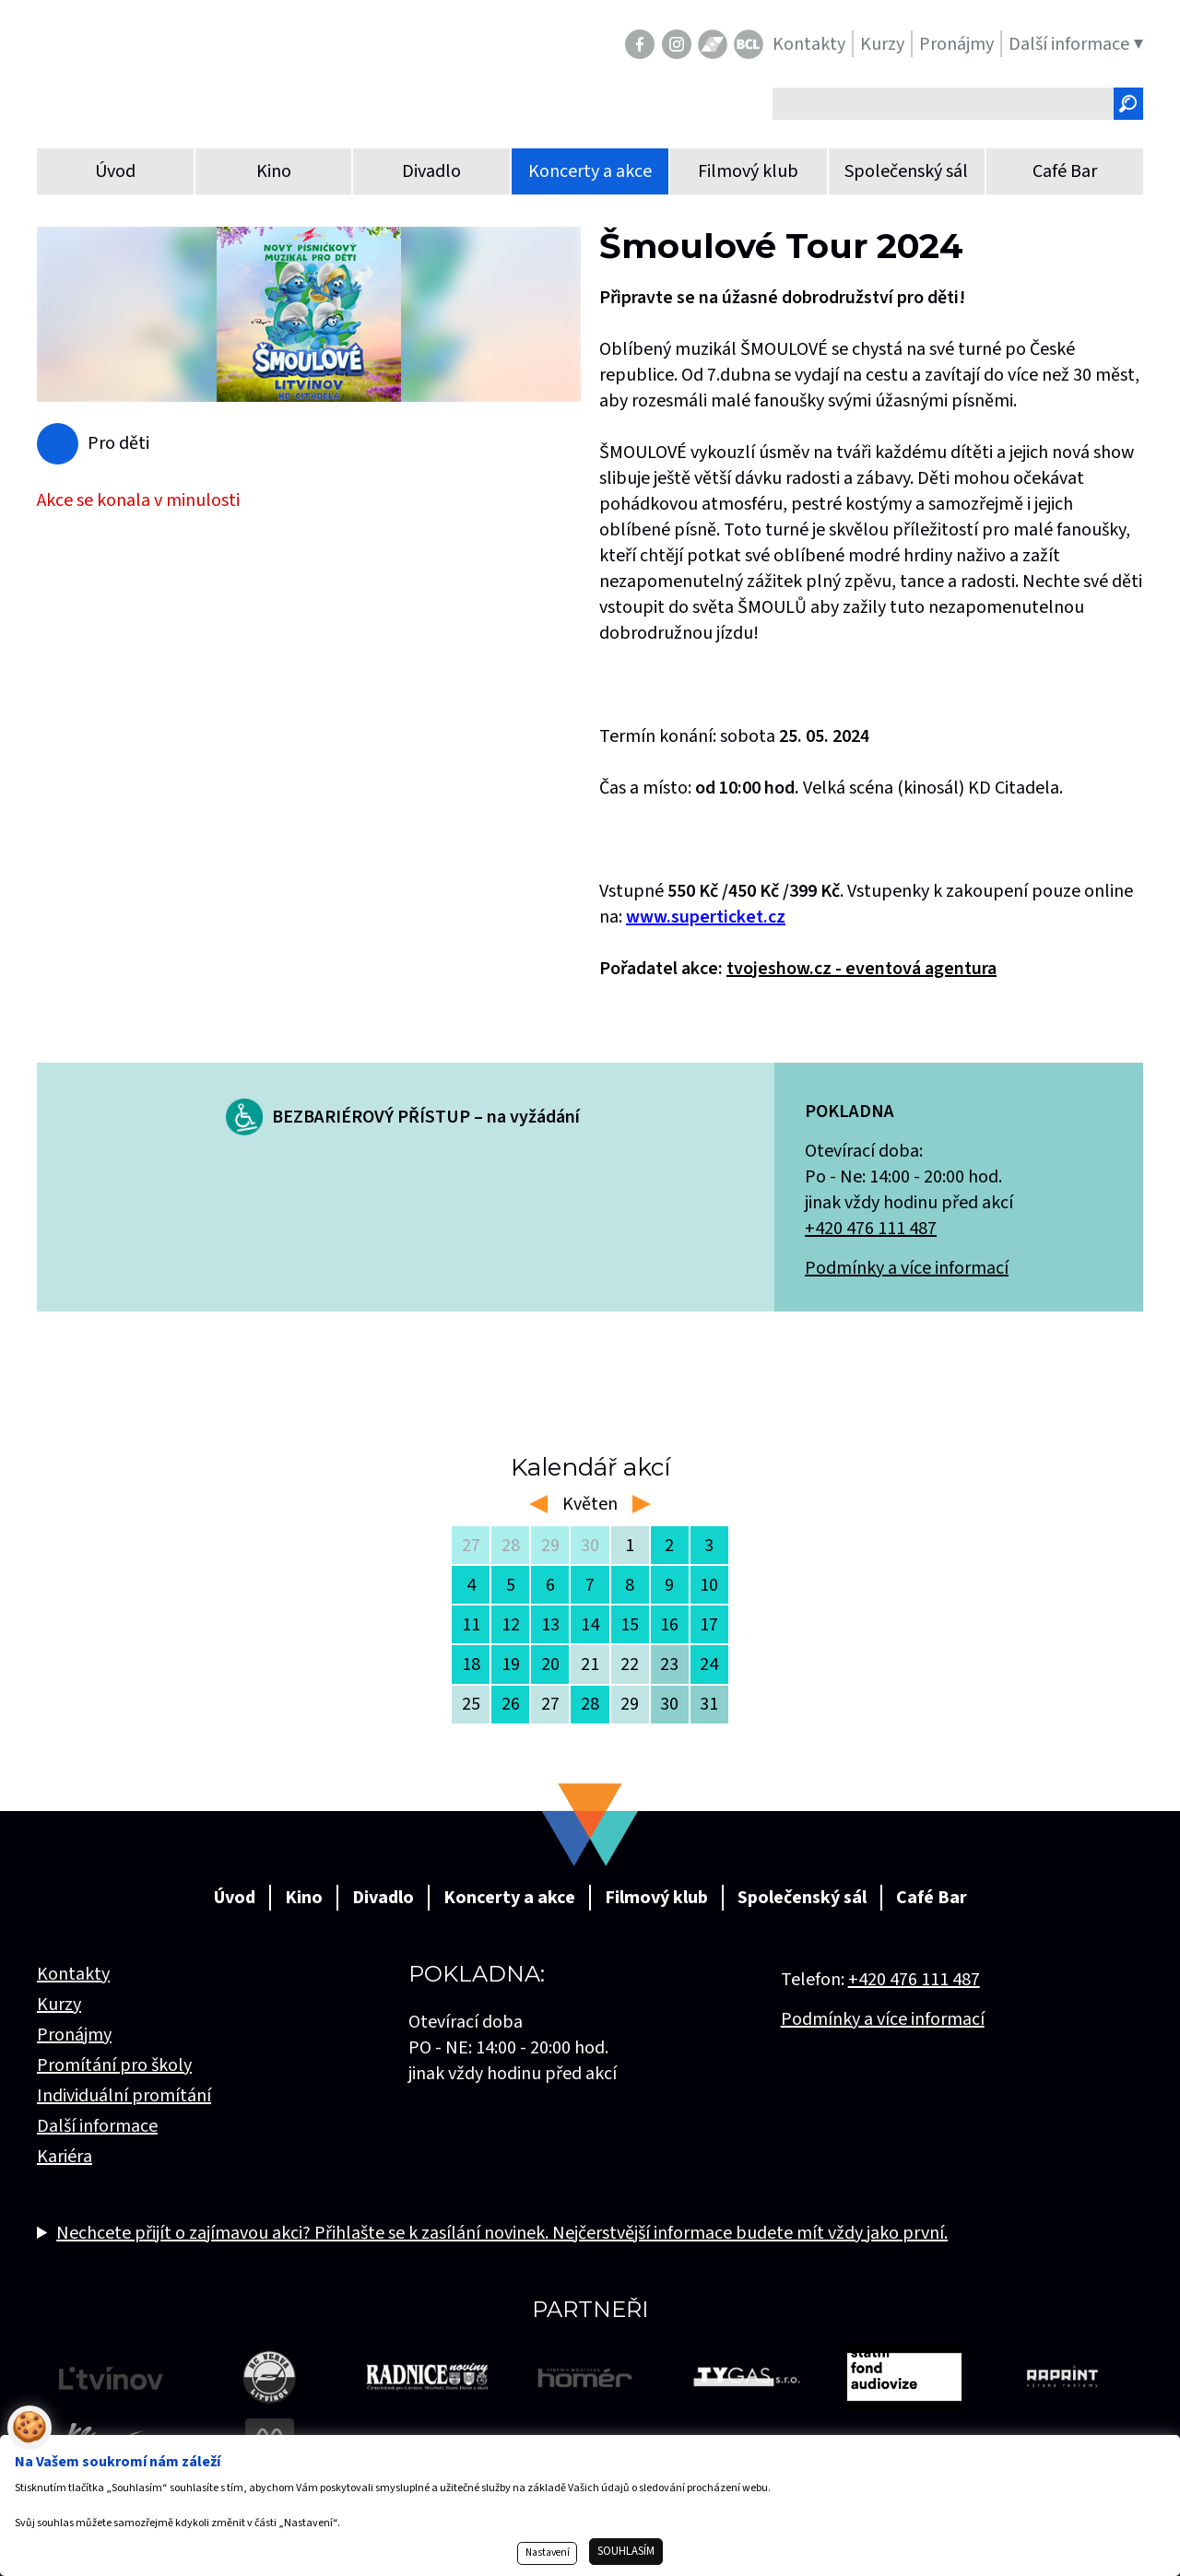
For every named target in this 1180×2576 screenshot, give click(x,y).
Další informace (97, 2126)
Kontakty (73, 1974)
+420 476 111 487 (871, 1228)
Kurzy (59, 2004)
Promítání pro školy (114, 2065)
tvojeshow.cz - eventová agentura (861, 969)
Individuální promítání (124, 2096)
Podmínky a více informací (907, 1268)
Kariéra (64, 2157)
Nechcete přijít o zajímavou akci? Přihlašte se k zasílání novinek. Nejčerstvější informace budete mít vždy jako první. (502, 2233)
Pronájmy (74, 2035)
